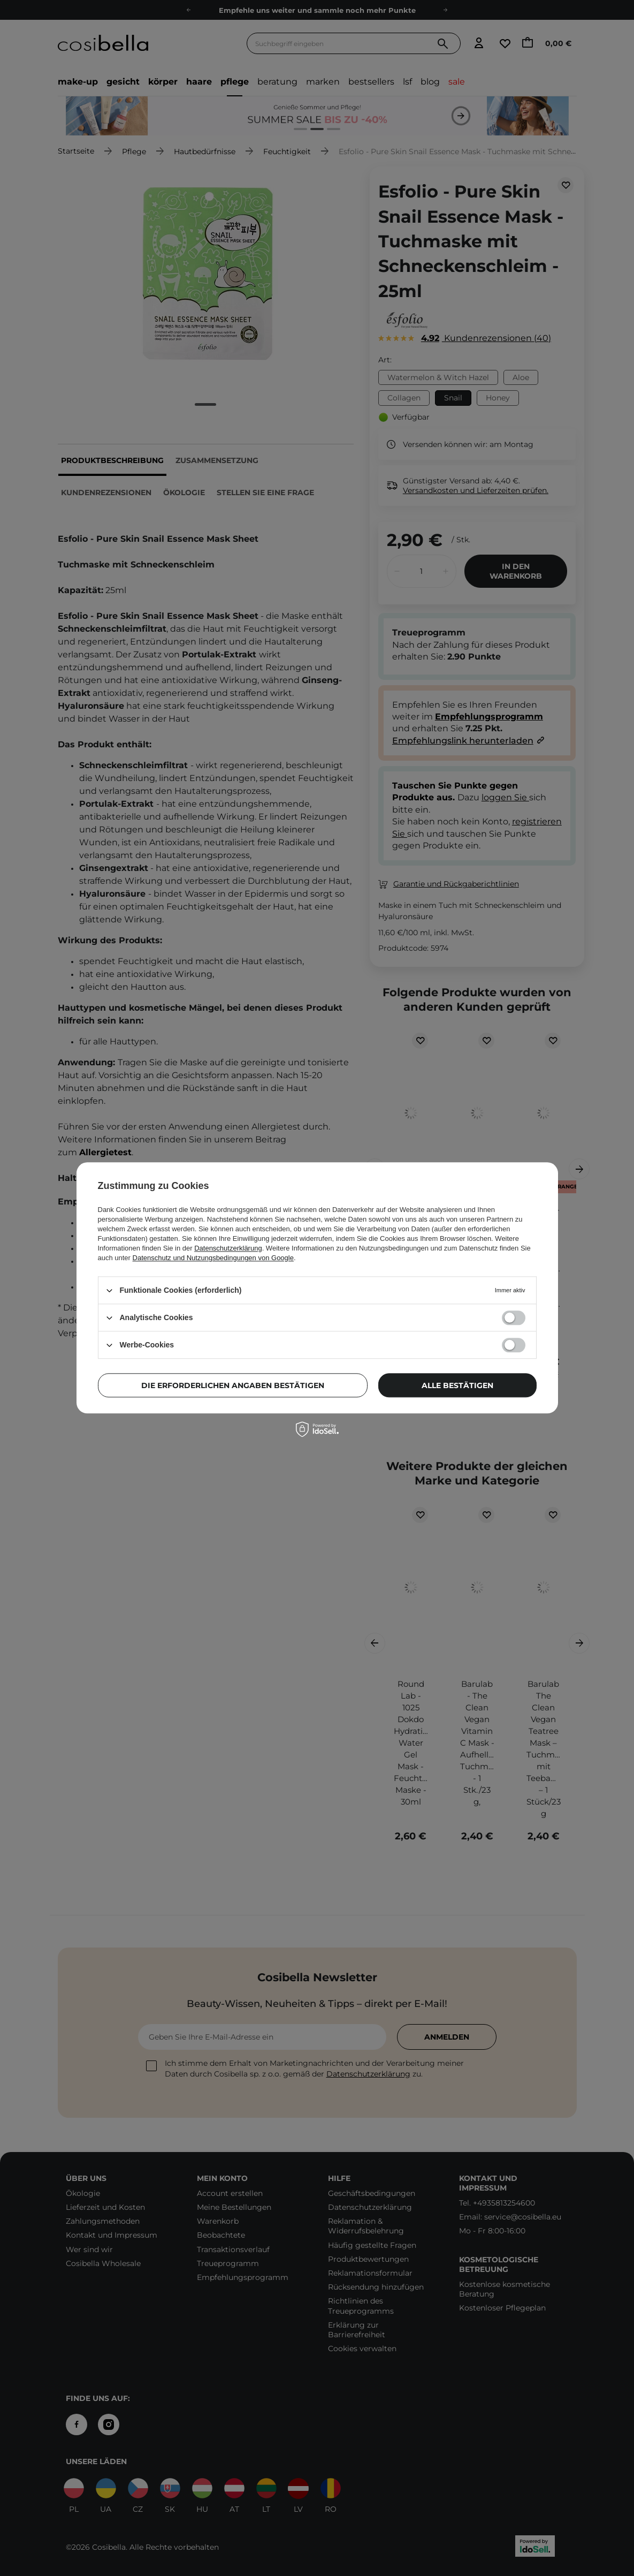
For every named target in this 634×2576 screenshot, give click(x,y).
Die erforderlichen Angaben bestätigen (232, 1385)
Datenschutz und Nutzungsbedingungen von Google (213, 1258)
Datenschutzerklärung (228, 1248)
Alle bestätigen (457, 1385)
